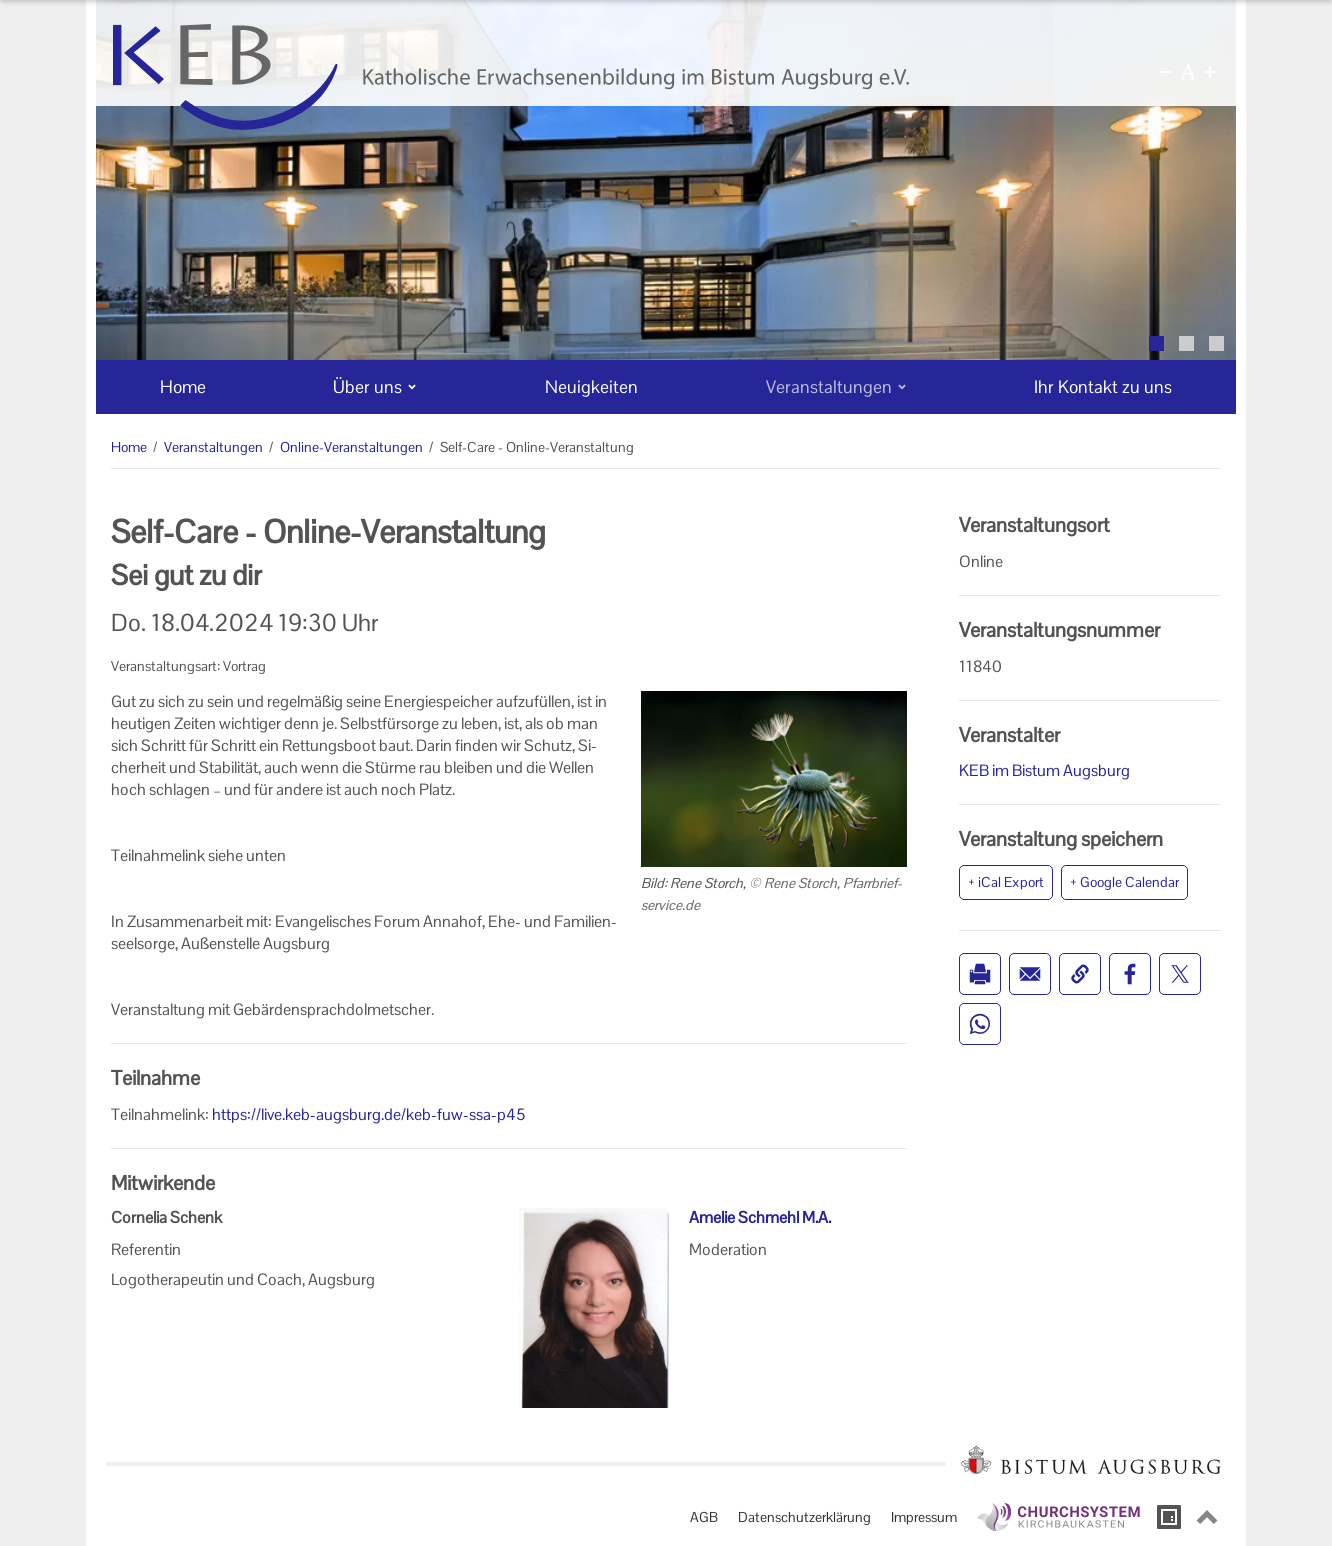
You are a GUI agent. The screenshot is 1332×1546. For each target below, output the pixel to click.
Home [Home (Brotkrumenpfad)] (129, 447)
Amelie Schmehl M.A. (760, 1217)
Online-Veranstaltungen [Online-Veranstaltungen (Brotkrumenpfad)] (351, 447)
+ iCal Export (1006, 882)
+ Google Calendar (1124, 882)
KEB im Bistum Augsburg (1044, 770)
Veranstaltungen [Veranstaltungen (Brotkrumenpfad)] (213, 447)
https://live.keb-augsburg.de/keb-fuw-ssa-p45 (368, 1114)
